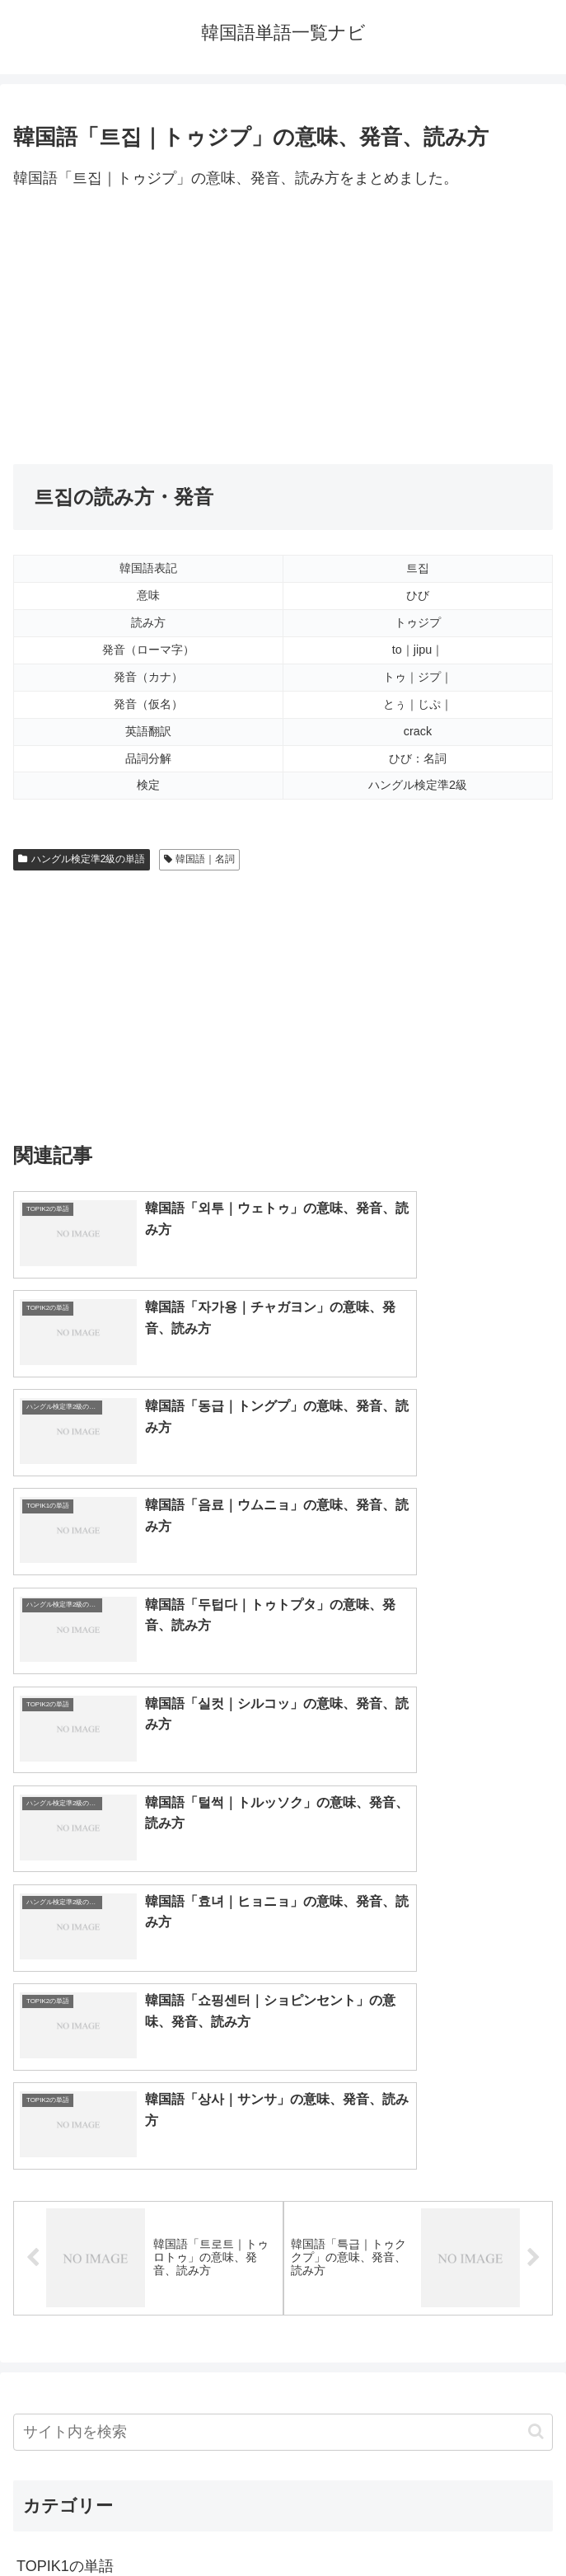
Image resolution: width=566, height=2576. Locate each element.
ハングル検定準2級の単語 (81, 859)
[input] (283, 1917)
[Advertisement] (283, 328)
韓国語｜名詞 (200, 859)
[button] (536, 1916)
